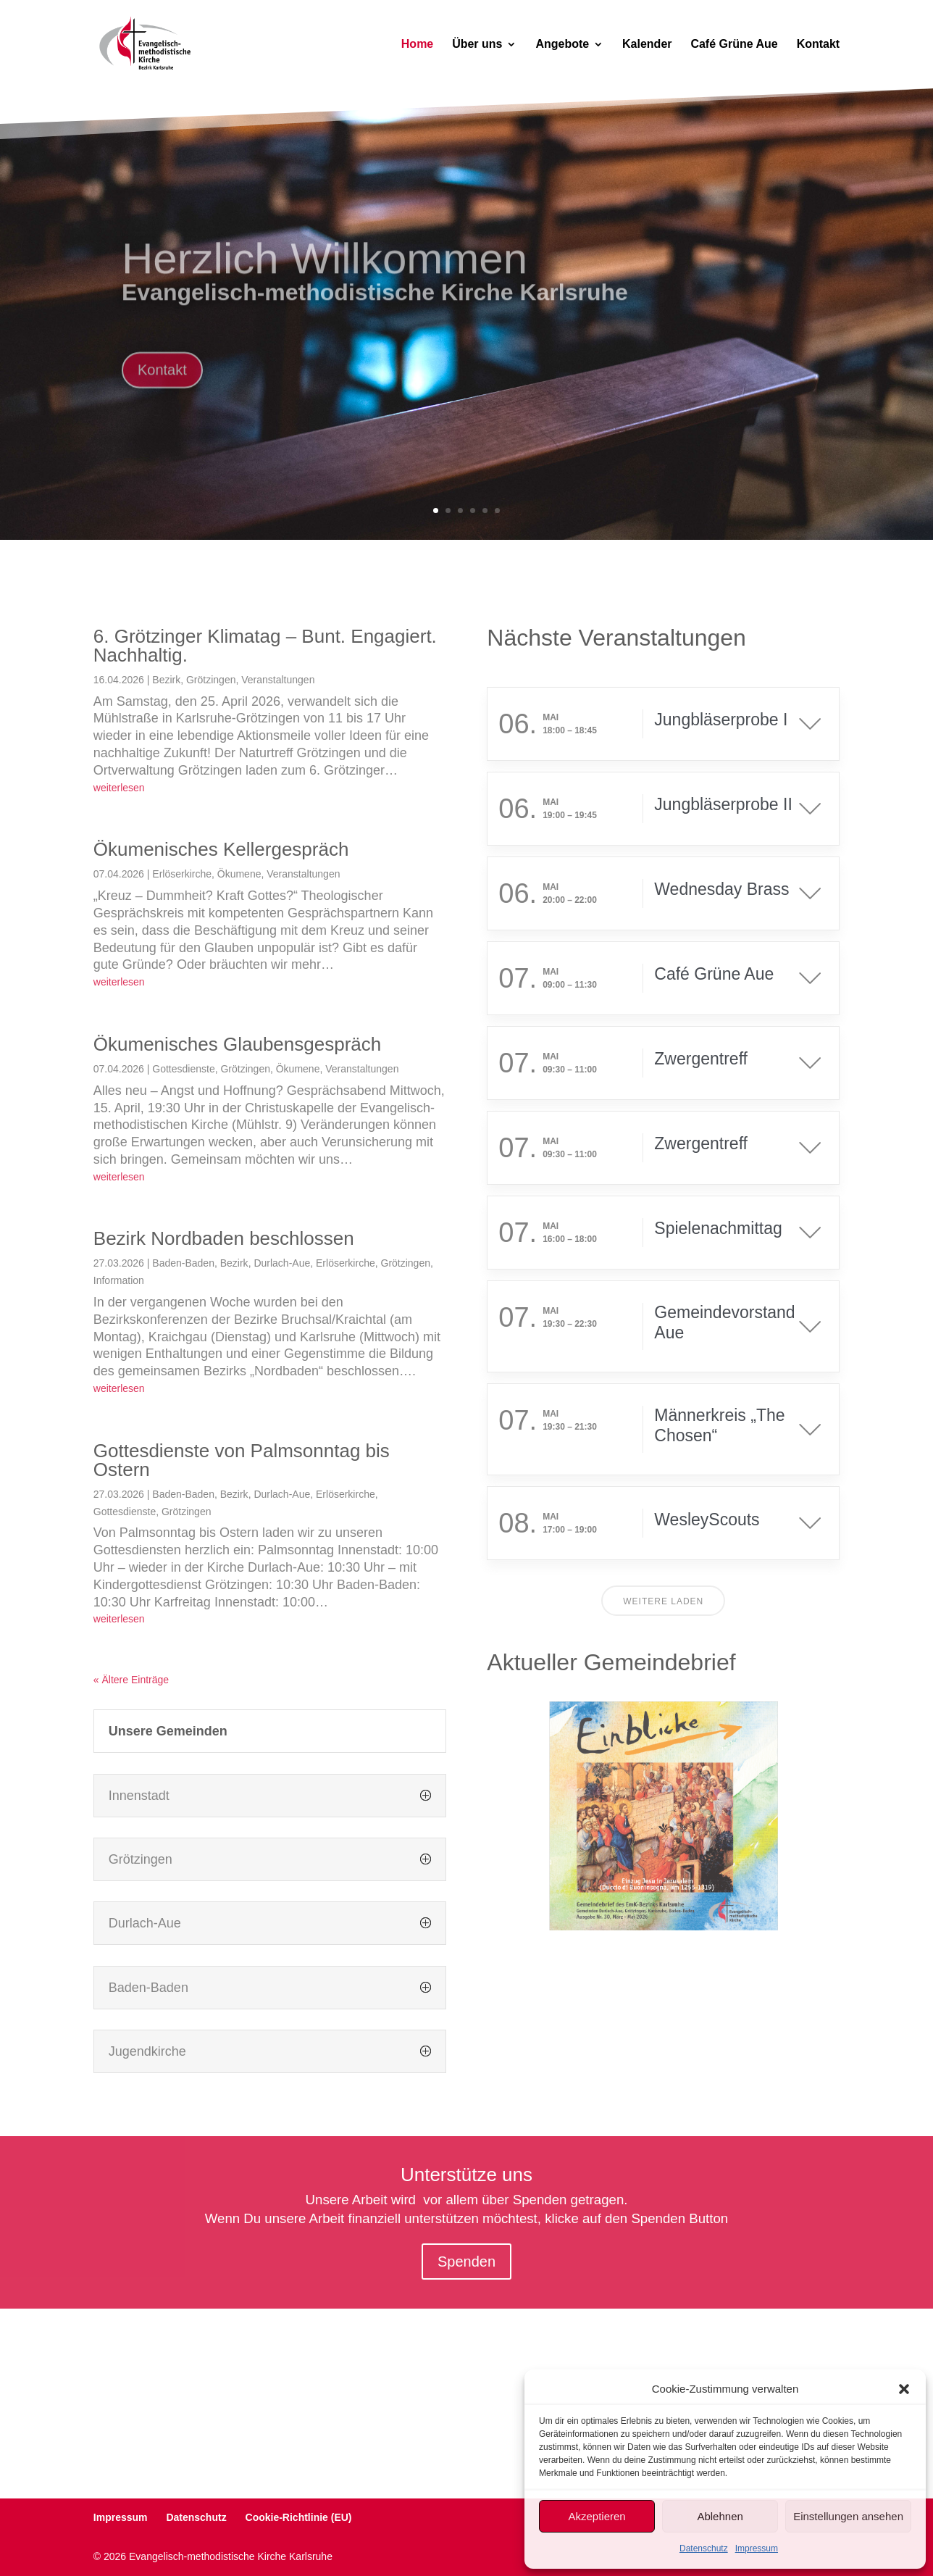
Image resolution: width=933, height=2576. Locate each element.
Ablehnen (719, 2516)
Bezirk (166, 679)
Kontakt (818, 44)
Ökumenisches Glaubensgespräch (237, 1044)
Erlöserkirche (182, 874)
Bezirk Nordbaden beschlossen (223, 1238)
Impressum (756, 2548)
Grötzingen (210, 679)
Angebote (562, 44)
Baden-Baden (183, 1263)
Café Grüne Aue (733, 44)
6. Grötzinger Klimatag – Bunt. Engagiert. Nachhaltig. (265, 645)
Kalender (646, 44)
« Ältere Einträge (131, 1679)
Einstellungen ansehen (848, 2516)
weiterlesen (119, 787)
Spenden (466, 2261)
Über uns (477, 44)
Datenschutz (703, 2548)
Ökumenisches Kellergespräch (221, 849)
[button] (904, 2389)
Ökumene (239, 874)
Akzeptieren (596, 2516)
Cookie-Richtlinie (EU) (299, 2517)
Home (417, 44)
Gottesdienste (183, 1069)
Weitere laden (663, 1601)
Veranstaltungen (277, 679)
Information (118, 1280)
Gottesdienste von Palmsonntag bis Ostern (241, 1460)
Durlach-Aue (282, 1263)
